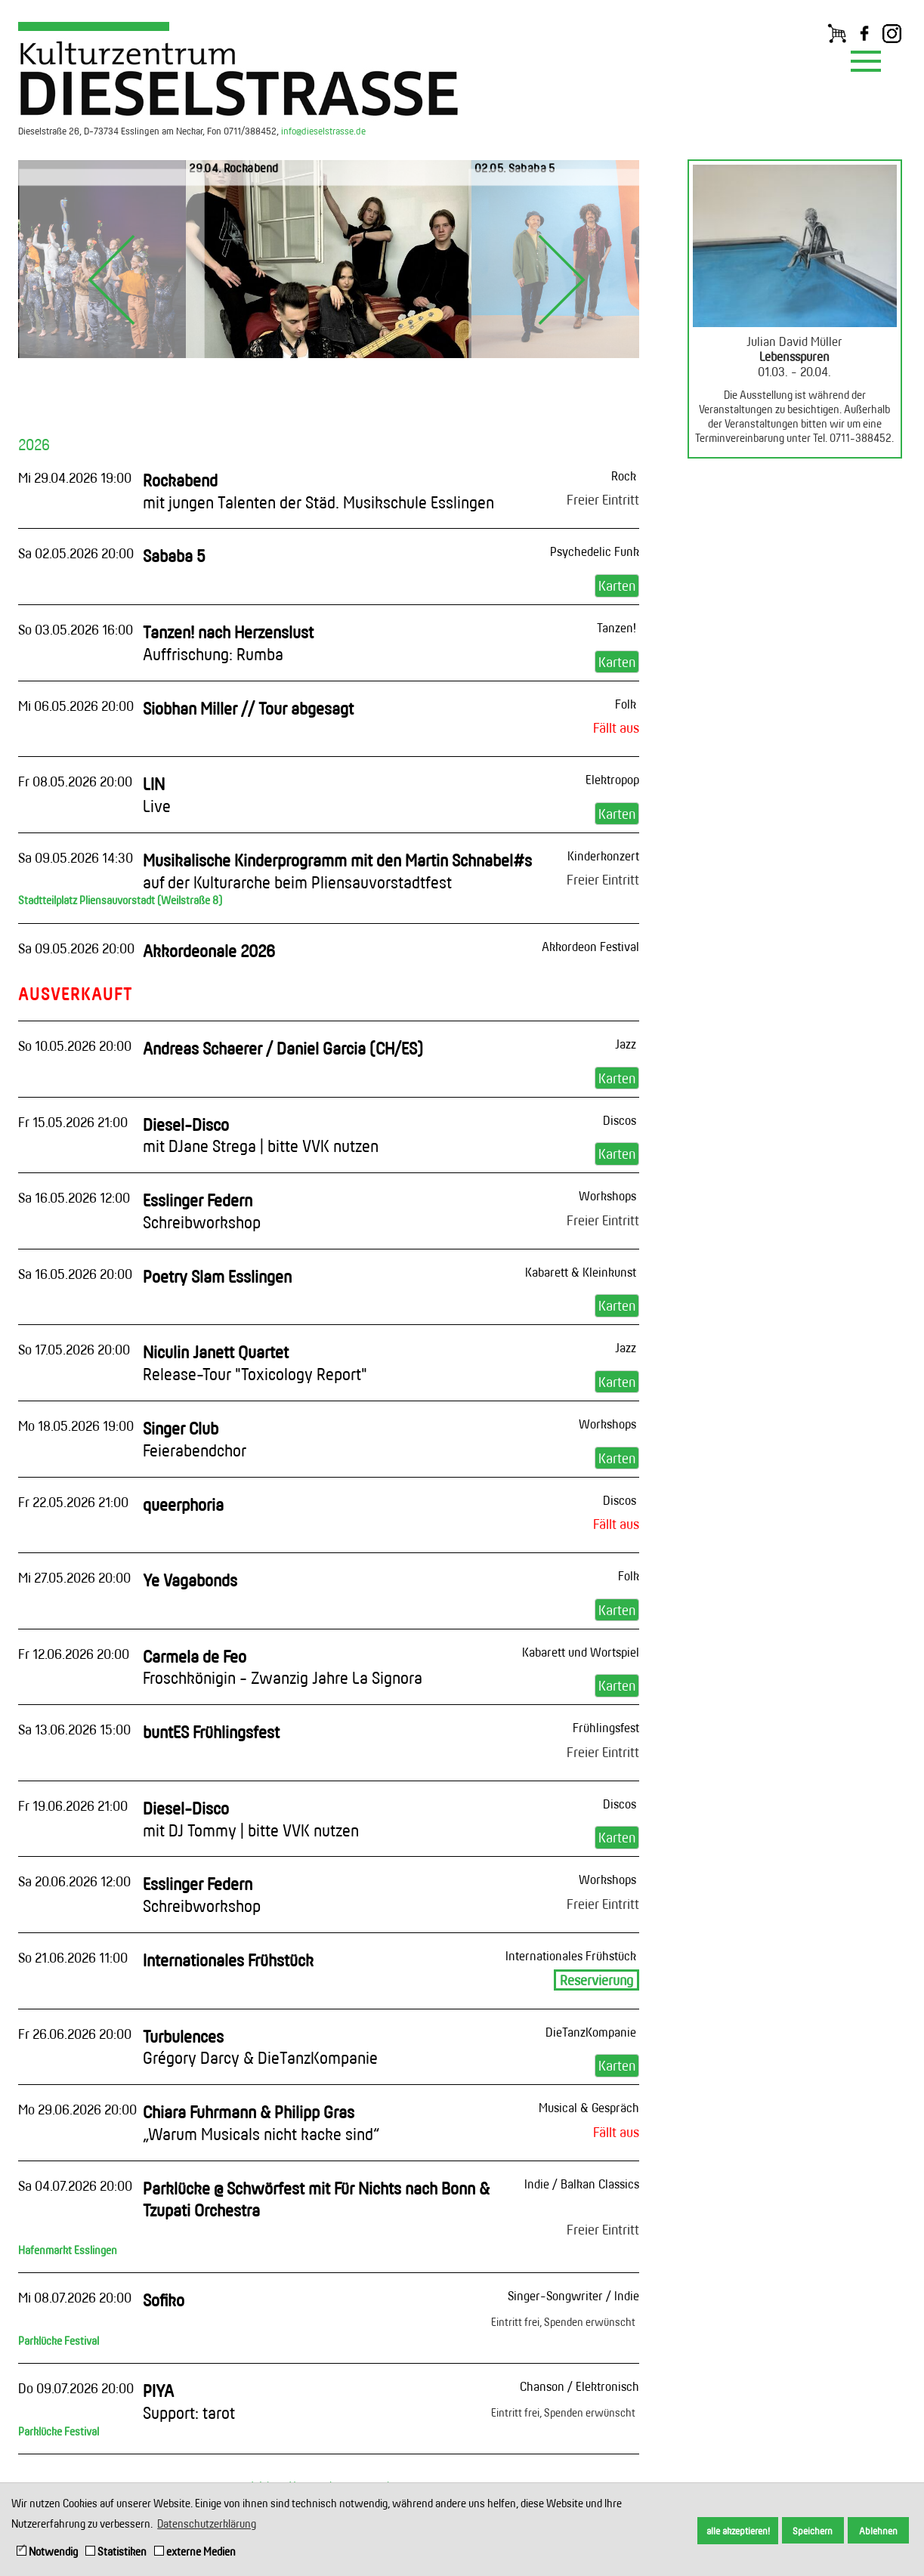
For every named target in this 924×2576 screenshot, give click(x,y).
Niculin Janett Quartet (255, 1363)
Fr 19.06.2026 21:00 (73, 1805)
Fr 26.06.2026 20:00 (74, 2033)
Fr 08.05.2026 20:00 (75, 781)
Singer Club (194, 1439)
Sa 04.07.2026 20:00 (75, 2185)
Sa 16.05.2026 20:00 (75, 1273)
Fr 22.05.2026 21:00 (73, 1501)
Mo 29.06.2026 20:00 (77, 2109)
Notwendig (47, 2551)
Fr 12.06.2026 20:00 (73, 1653)
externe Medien (195, 2551)
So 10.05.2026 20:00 (74, 1045)
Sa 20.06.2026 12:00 (74, 1881)
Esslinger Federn (202, 1211)
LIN (157, 795)
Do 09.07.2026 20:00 (76, 2388)
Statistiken (116, 2551)
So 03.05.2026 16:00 (75, 629)
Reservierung (596, 1980)
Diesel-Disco (261, 1135)
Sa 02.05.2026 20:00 (76, 553)
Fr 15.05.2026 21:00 (73, 1121)
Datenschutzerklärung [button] (206, 2523)
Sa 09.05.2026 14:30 (75, 857)
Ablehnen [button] (878, 2531)
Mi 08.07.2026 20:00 (74, 2297)
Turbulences (260, 2047)
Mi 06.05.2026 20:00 (76, 705)
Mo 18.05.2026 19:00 (76, 1425)
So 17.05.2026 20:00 (74, 1349)
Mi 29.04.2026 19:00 (74, 477)
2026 (34, 444)
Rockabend (318, 491)
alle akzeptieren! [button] (738, 2531)
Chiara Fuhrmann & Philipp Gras (261, 2123)
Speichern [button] (813, 2531)
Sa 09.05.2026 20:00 (76, 948)
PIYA (189, 2401)
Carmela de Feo (282, 1667)
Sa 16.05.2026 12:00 (74, 1197)
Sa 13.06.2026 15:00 (74, 1729)
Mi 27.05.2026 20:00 (74, 1577)
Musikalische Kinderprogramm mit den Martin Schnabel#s (337, 871)
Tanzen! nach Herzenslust (228, 643)
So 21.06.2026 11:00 (73, 1957)
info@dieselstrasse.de (323, 131)
